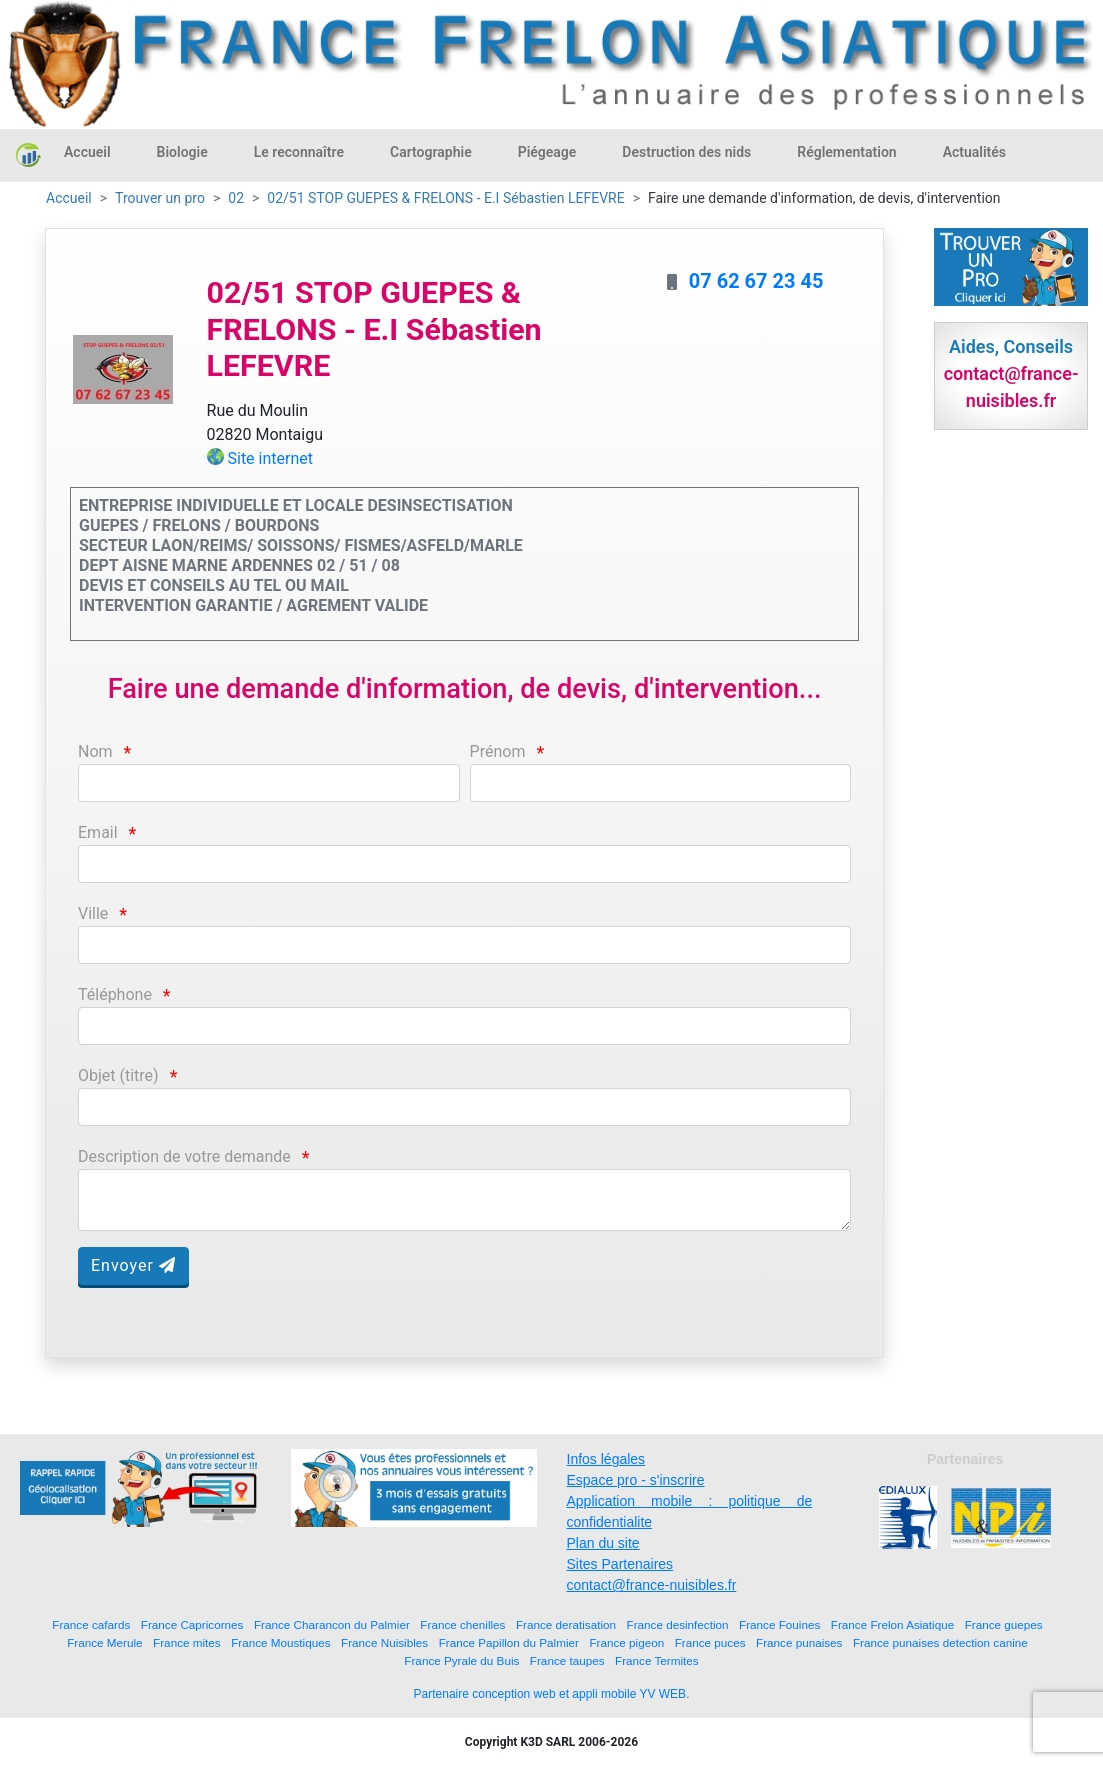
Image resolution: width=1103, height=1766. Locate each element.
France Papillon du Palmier (509, 1642)
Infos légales (606, 1459)
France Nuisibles (384, 1642)
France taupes (567, 1660)
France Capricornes (192, 1624)
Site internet (270, 458)
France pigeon (626, 1642)
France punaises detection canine (940, 1642)
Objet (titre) (118, 1075)
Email (98, 832)
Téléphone (115, 994)
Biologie (182, 152)
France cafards (91, 1624)
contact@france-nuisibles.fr (652, 1585)
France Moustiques (280, 1642)
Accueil (87, 152)
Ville (93, 913)
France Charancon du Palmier (332, 1624)
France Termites (657, 1660)
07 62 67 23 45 (756, 281)
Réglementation (846, 152)
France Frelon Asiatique (892, 1624)
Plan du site (603, 1543)
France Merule (104, 1642)
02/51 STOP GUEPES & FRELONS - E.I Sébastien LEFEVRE (445, 198)
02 (236, 198)
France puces (710, 1642)
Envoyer (133, 1265)
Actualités (974, 152)
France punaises (799, 1642)
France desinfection (678, 1624)
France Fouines (779, 1624)
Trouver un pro (160, 198)
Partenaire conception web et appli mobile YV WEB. (552, 1694)
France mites (187, 1642)
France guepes (1004, 1624)
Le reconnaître (299, 152)
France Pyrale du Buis (461, 1660)
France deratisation (566, 1624)
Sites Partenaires (620, 1564)
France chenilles (462, 1624)
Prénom (498, 751)
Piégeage (547, 152)
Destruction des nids (686, 152)
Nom (95, 751)
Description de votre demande (184, 1156)
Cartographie (431, 152)
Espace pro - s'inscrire (636, 1480)
